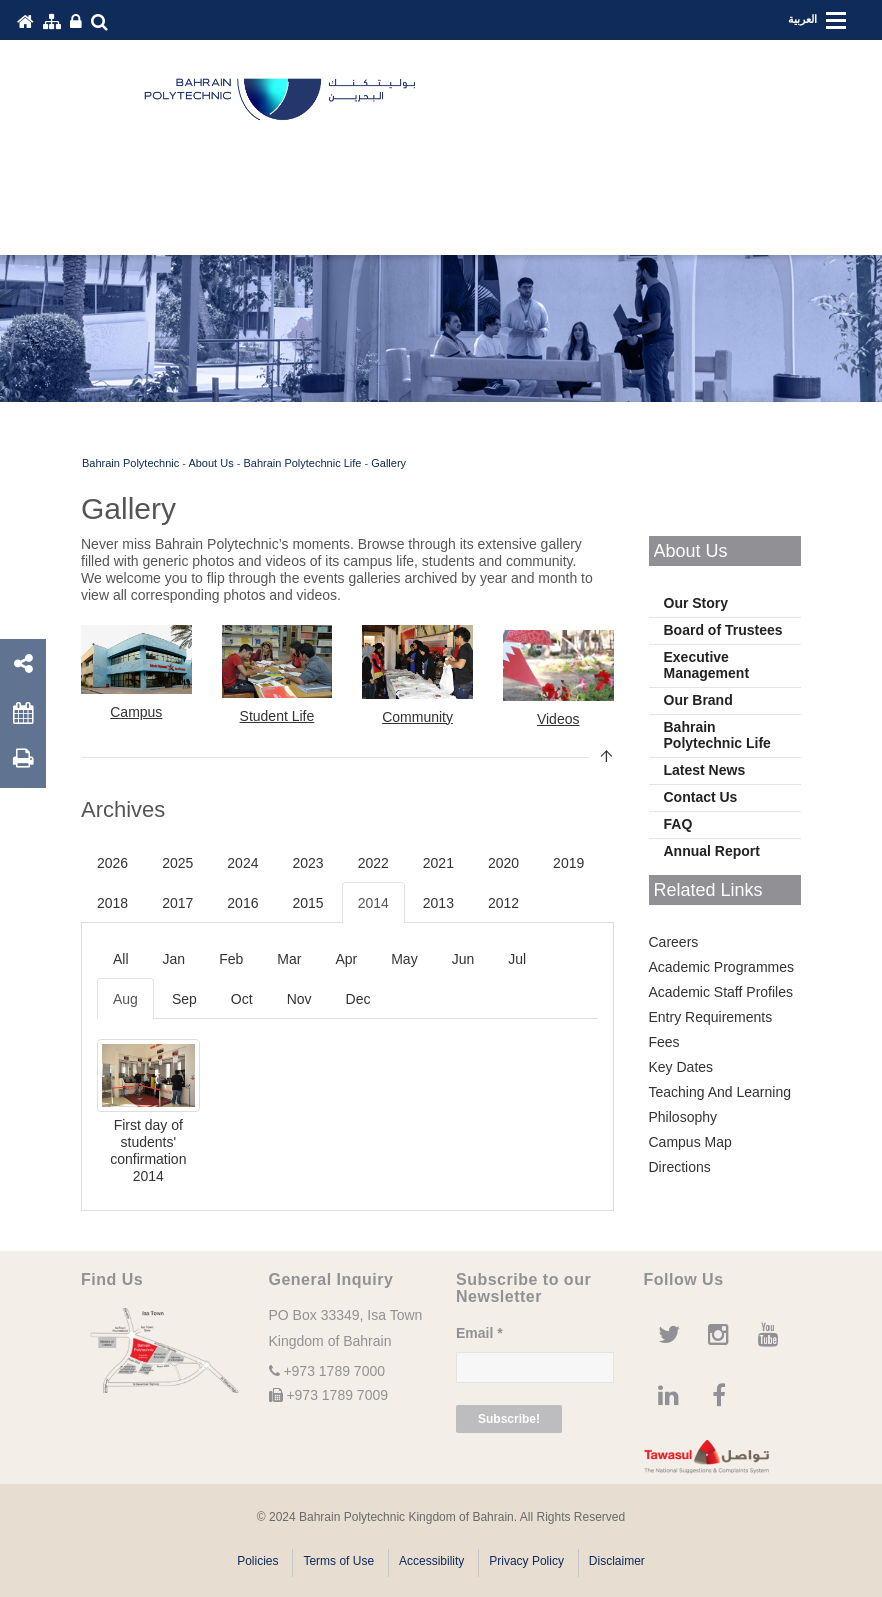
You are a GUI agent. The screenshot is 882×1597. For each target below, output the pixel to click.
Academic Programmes (722, 967)
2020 (503, 863)
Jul (517, 959)
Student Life (277, 716)
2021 (438, 863)
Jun (463, 959)
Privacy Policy (526, 1561)
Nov (299, 999)
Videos (558, 719)
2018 (112, 903)
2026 (112, 863)
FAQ (678, 824)
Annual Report (712, 851)
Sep (184, 999)
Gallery (388, 463)
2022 (373, 863)
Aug (125, 999)
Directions (680, 1167)
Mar (289, 959)
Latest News (705, 770)
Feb (231, 959)
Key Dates (681, 1067)
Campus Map (690, 1142)
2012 (503, 903)
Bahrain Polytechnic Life (302, 463)
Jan (174, 959)
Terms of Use (338, 1561)
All (121, 959)
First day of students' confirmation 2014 (148, 1150)
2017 (177, 903)
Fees (664, 1042)
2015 (307, 903)
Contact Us (701, 797)
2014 (373, 903)
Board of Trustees (723, 630)
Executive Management (707, 665)
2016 (242, 903)
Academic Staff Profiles (721, 992)
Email (479, 1333)
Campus (136, 712)
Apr (346, 959)
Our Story (696, 603)
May (404, 959)
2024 (242, 863)
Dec (358, 999)
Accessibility (431, 1561)
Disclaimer (617, 1561)
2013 (438, 903)
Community (417, 717)
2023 (307, 863)
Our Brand (698, 700)
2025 (177, 863)
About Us (210, 463)
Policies (257, 1561)
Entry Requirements (711, 1017)
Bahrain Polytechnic (130, 463)
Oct (242, 999)
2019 (568, 863)
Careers (674, 942)
